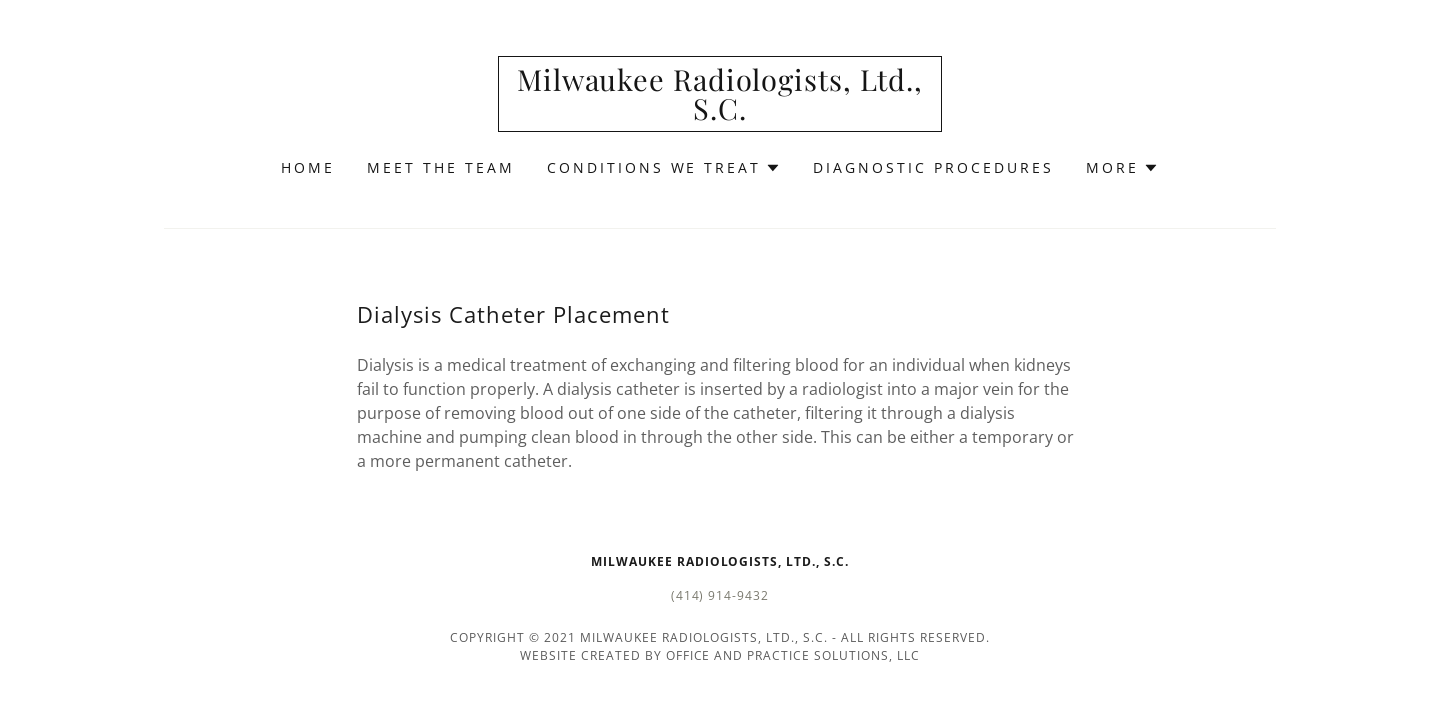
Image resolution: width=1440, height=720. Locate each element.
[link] (720, 114)
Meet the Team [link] (441, 167)
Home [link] (308, 167)
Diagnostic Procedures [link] (933, 167)
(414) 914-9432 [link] (720, 595)
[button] (664, 168)
